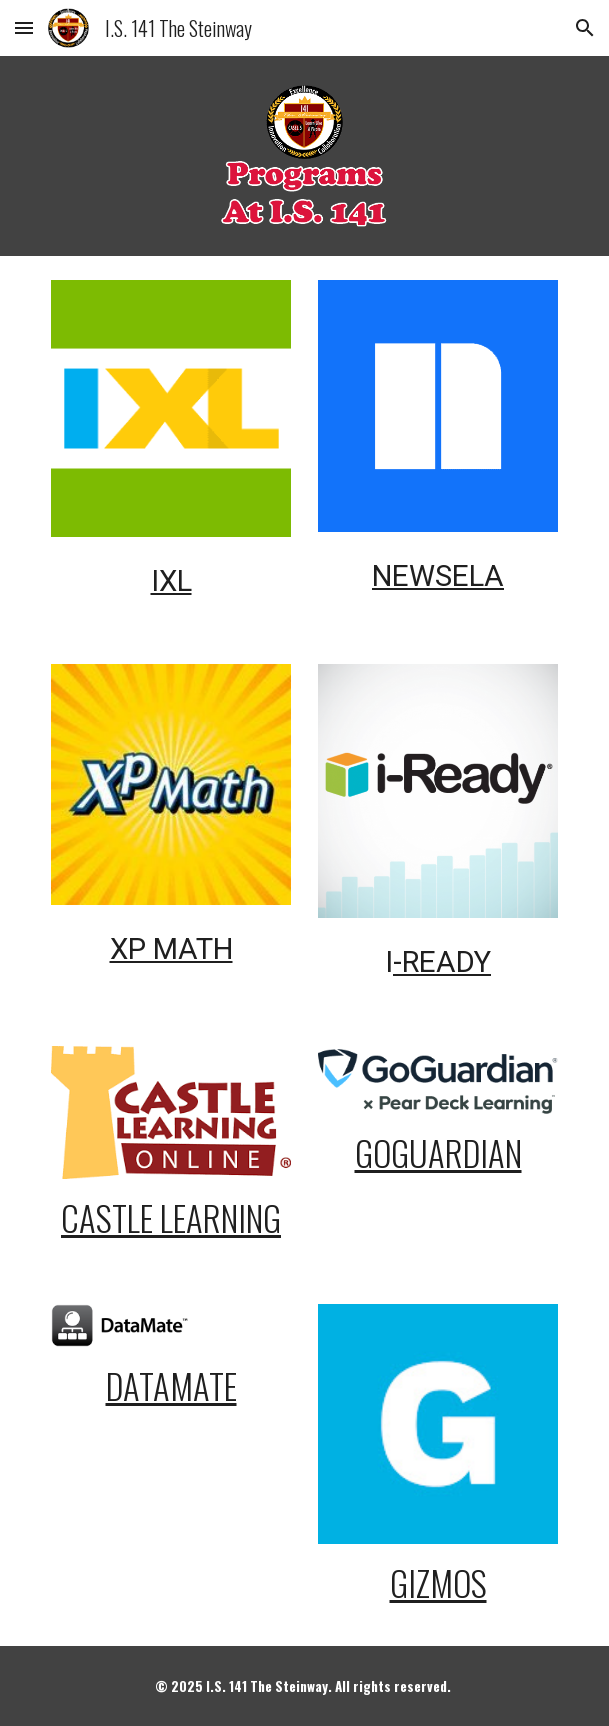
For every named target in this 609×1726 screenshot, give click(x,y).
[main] (171, 577)
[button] (24, 27)
